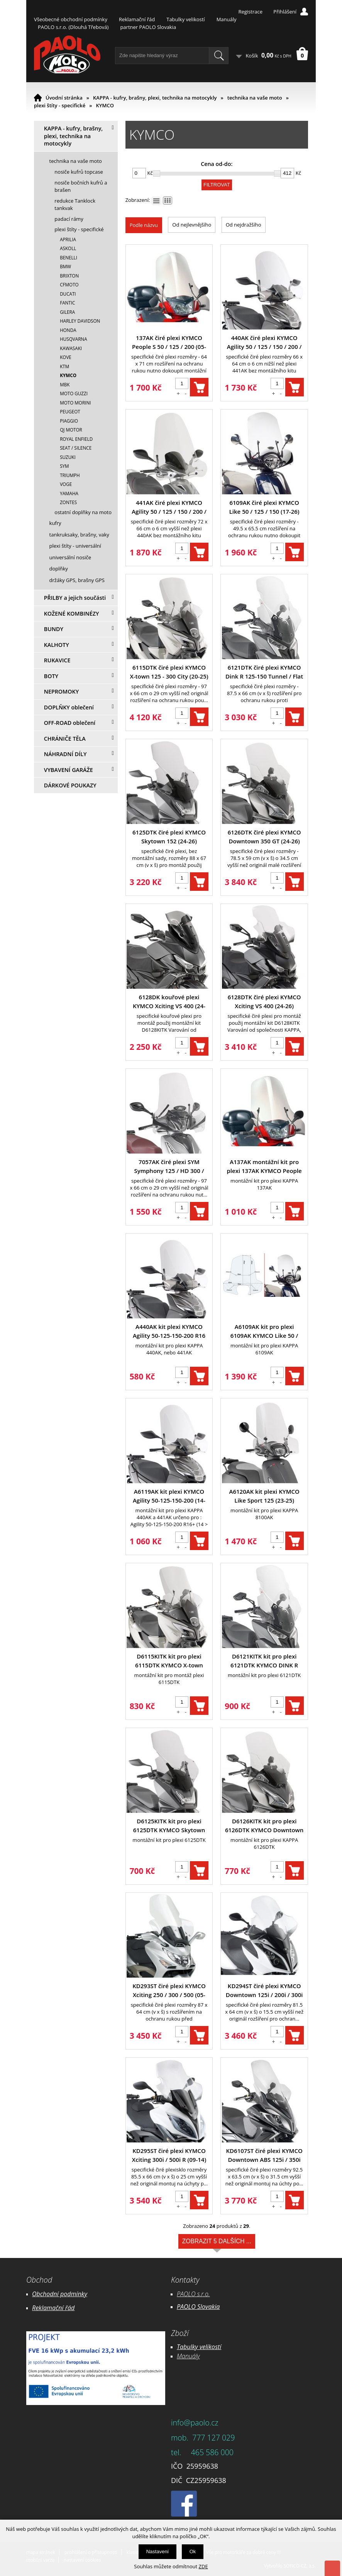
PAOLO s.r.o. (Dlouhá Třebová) (73, 27)
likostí (213, 2346)
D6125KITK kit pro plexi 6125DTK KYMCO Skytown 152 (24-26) (169, 1826)
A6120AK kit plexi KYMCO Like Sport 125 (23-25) (264, 1496)
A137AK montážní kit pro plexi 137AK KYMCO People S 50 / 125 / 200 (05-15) (264, 1166)
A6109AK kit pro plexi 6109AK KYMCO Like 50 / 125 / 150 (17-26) (264, 1331)
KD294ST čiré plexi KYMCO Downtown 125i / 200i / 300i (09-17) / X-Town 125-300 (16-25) (264, 1990)
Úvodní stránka (64, 97)
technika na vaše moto (254, 97)
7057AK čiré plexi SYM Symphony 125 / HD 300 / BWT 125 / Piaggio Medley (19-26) (169, 1166)
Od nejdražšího (243, 224)
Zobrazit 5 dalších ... (216, 2243)
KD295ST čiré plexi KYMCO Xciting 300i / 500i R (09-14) (169, 2155)
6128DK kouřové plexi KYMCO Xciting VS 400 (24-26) (169, 1001)
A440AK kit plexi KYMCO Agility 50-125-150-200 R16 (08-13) (169, 1331)
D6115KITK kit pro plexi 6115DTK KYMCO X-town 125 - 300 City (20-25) (169, 1661)
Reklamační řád (137, 19)
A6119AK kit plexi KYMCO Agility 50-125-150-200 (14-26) (169, 1496)
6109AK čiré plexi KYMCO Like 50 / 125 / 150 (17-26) (264, 507)
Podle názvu (144, 225)
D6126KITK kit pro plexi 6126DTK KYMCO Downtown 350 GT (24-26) (264, 1826)
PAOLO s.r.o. (193, 2294)
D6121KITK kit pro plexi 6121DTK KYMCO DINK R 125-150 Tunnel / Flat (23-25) (264, 1661)
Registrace (250, 11)
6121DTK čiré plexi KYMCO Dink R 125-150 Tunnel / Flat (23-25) (264, 672)
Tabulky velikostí (185, 19)
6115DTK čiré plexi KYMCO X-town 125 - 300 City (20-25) (169, 671)
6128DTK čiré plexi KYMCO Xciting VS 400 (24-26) (264, 1001)
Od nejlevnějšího (191, 224)
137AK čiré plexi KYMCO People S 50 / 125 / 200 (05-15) (169, 342)
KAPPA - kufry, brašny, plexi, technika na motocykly (155, 97)
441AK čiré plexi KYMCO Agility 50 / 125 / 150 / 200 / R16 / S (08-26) (169, 507)
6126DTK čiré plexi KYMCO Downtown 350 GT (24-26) (264, 836)
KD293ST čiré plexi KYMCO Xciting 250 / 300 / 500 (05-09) (169, 1990)
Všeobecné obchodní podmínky (70, 19)
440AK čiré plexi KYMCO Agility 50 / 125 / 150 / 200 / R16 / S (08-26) (264, 342)
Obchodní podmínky (59, 2294)
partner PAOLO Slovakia (148, 27)
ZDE (203, 2566)
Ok (193, 2551)
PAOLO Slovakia (198, 2306)
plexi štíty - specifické (59, 105)
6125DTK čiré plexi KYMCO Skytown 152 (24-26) (169, 836)
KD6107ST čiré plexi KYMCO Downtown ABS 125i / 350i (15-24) (264, 2155)
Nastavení (157, 2551)
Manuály (227, 19)
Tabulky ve (191, 2346)
